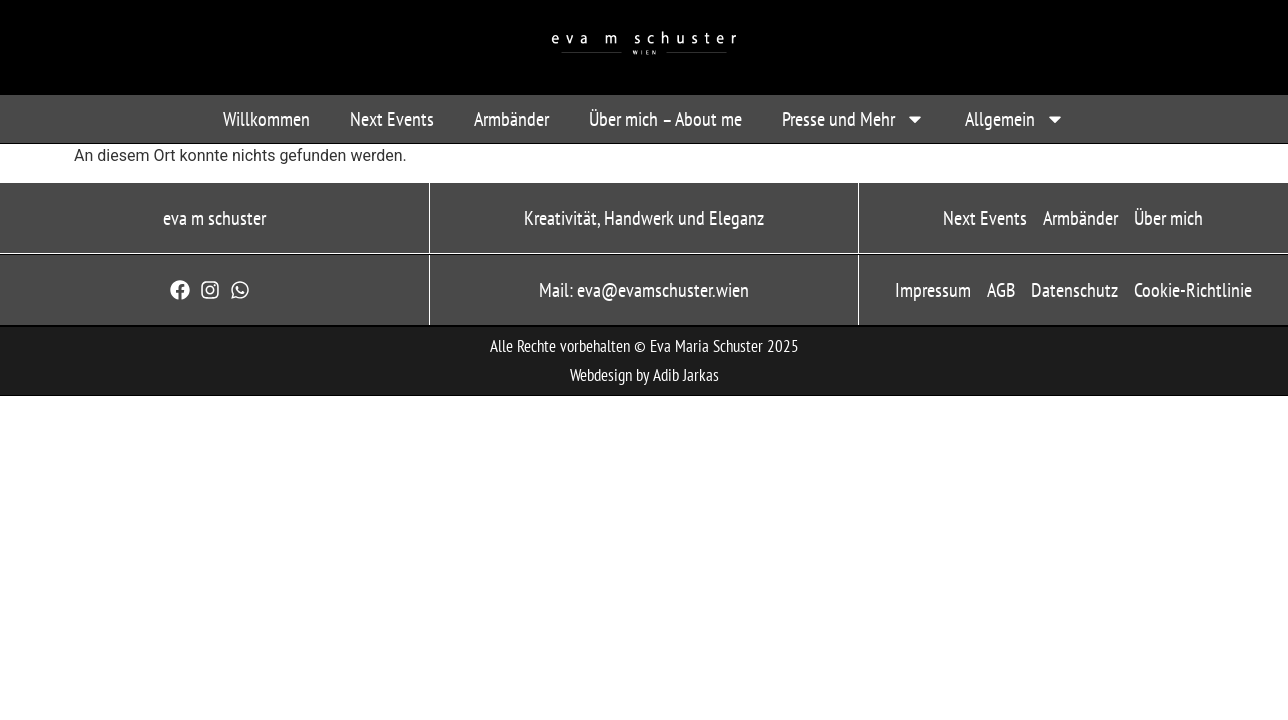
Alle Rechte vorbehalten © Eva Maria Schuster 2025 (644, 346)
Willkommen (266, 119)
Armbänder (511, 119)
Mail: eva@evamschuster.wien (644, 290)
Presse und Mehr (853, 119)
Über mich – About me (665, 119)
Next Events (392, 119)
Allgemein (1015, 119)
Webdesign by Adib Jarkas (644, 375)
